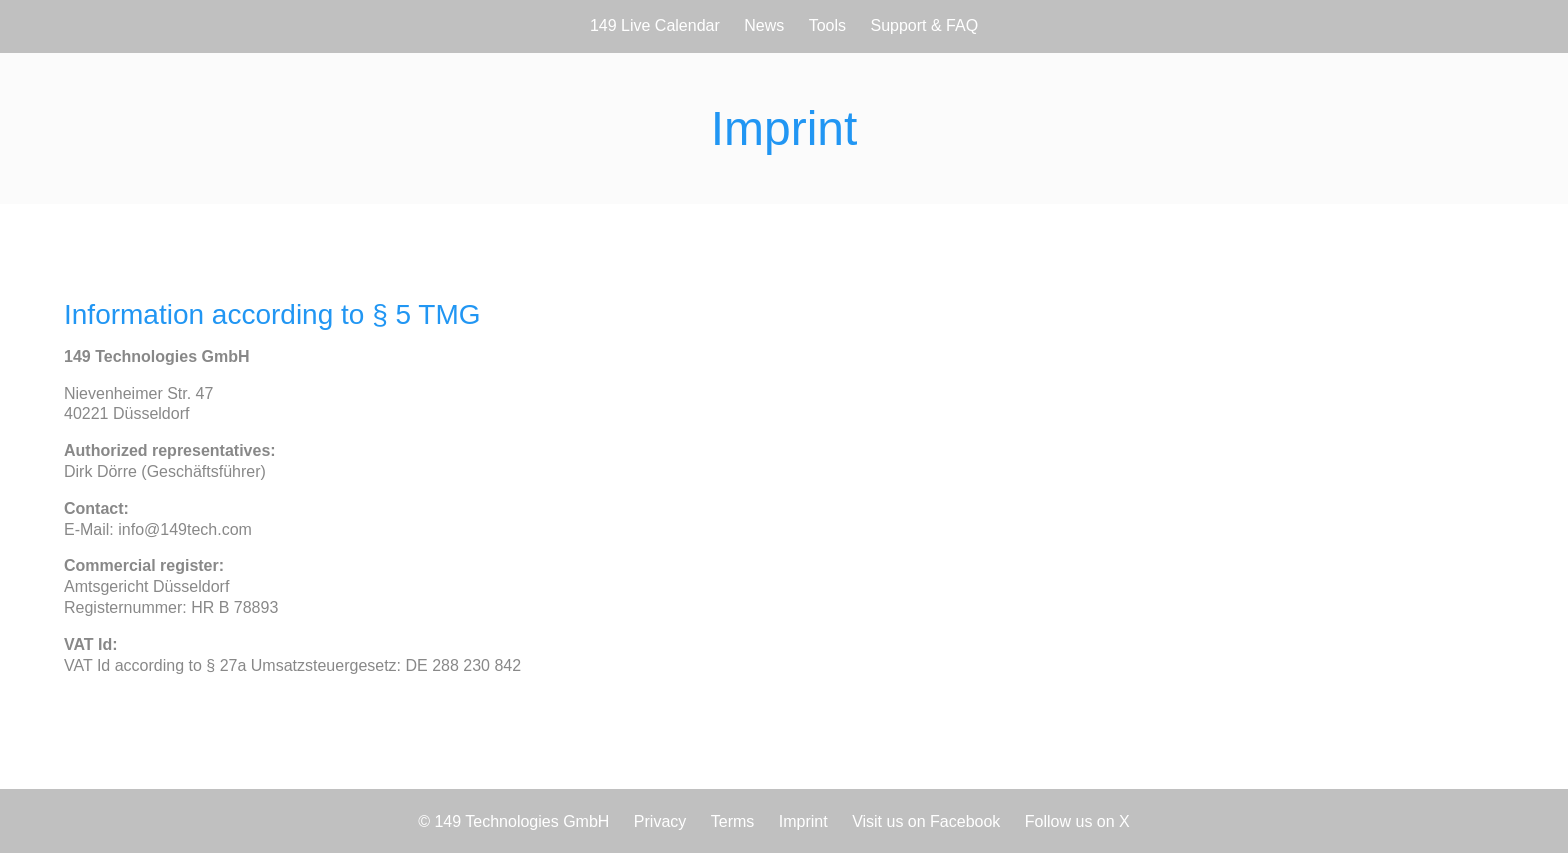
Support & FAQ (925, 25)
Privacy (660, 821)
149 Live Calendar (655, 25)
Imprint (803, 821)
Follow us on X (1077, 821)
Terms (733, 821)
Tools (827, 25)
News (764, 25)
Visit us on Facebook (926, 821)
